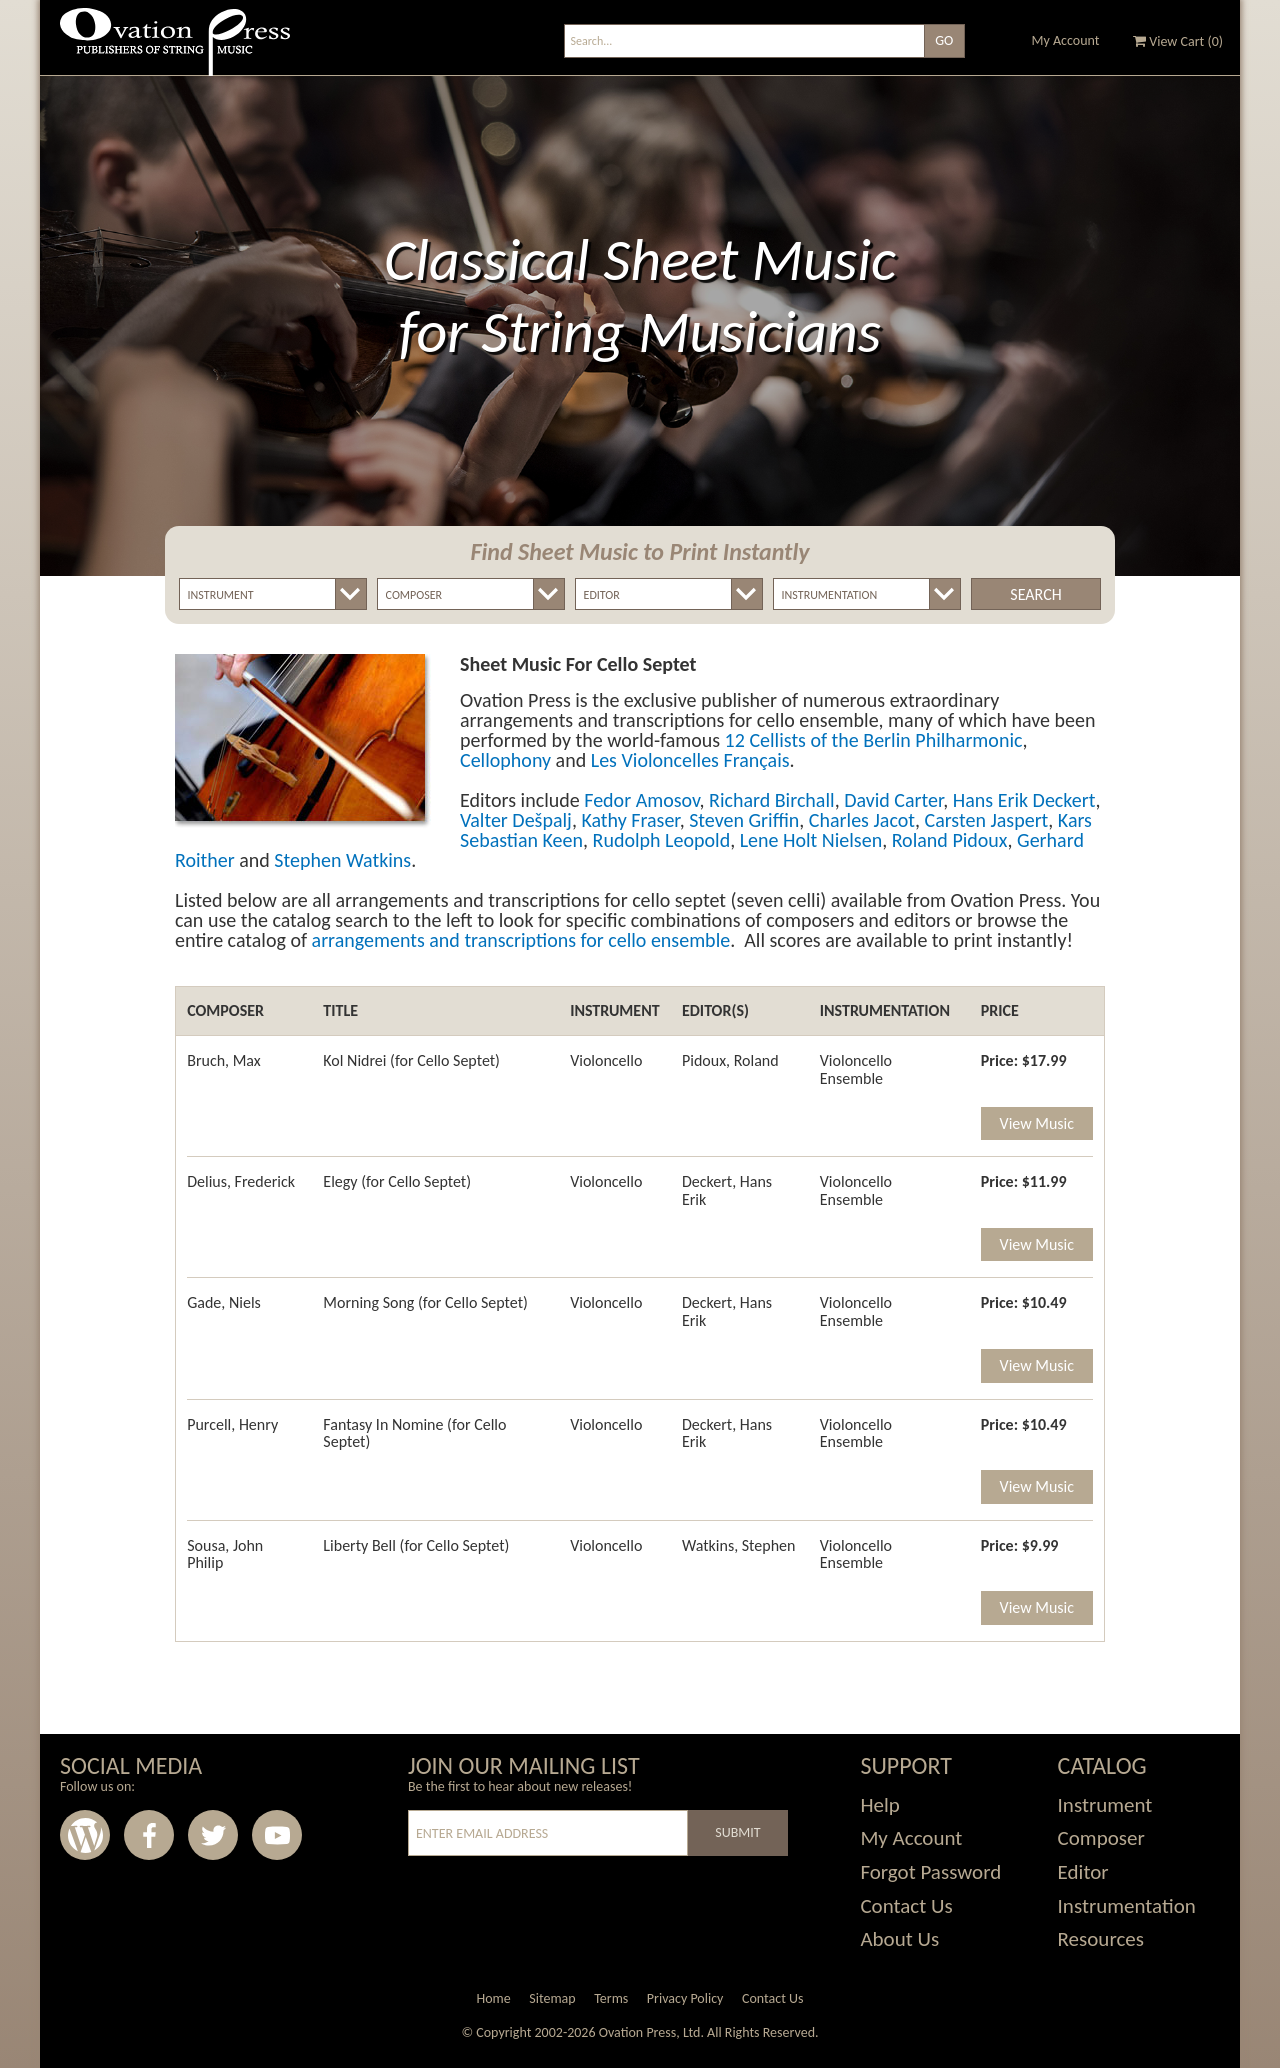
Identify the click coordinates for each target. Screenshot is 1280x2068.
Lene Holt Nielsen (811, 840)
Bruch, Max (224, 1060)
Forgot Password (930, 1872)
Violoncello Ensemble (856, 1069)
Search (1035, 594)
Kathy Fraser (630, 820)
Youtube (277, 1835)
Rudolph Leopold (662, 840)
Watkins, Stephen (738, 1545)
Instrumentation (1127, 1906)
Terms (611, 1998)
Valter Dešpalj (516, 820)
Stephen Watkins (342, 860)
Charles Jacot (862, 820)
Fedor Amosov (641, 800)
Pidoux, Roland (730, 1060)
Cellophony (505, 760)
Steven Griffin (744, 820)
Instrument (1105, 1805)
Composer (1101, 1838)
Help (879, 1805)
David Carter (893, 800)
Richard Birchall (772, 800)
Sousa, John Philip (225, 1554)
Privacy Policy (685, 1998)
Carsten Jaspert (986, 820)
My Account (1066, 40)
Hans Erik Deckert (1024, 800)
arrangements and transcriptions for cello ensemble (521, 940)
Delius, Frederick (241, 1181)
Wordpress (85, 1835)
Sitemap (552, 1998)
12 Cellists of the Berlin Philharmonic (874, 740)
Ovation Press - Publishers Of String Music (175, 49)
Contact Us (906, 1906)
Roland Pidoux (950, 840)
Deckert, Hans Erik (727, 1190)
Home (493, 1998)
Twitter (213, 1835)
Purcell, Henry (232, 1424)
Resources (1101, 1939)
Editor (1083, 1872)
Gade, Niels (224, 1302)
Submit (737, 1832)
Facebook (149, 1835)
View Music (1037, 1123)
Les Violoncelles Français (690, 760)
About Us (899, 1939)
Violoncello (606, 1060)
